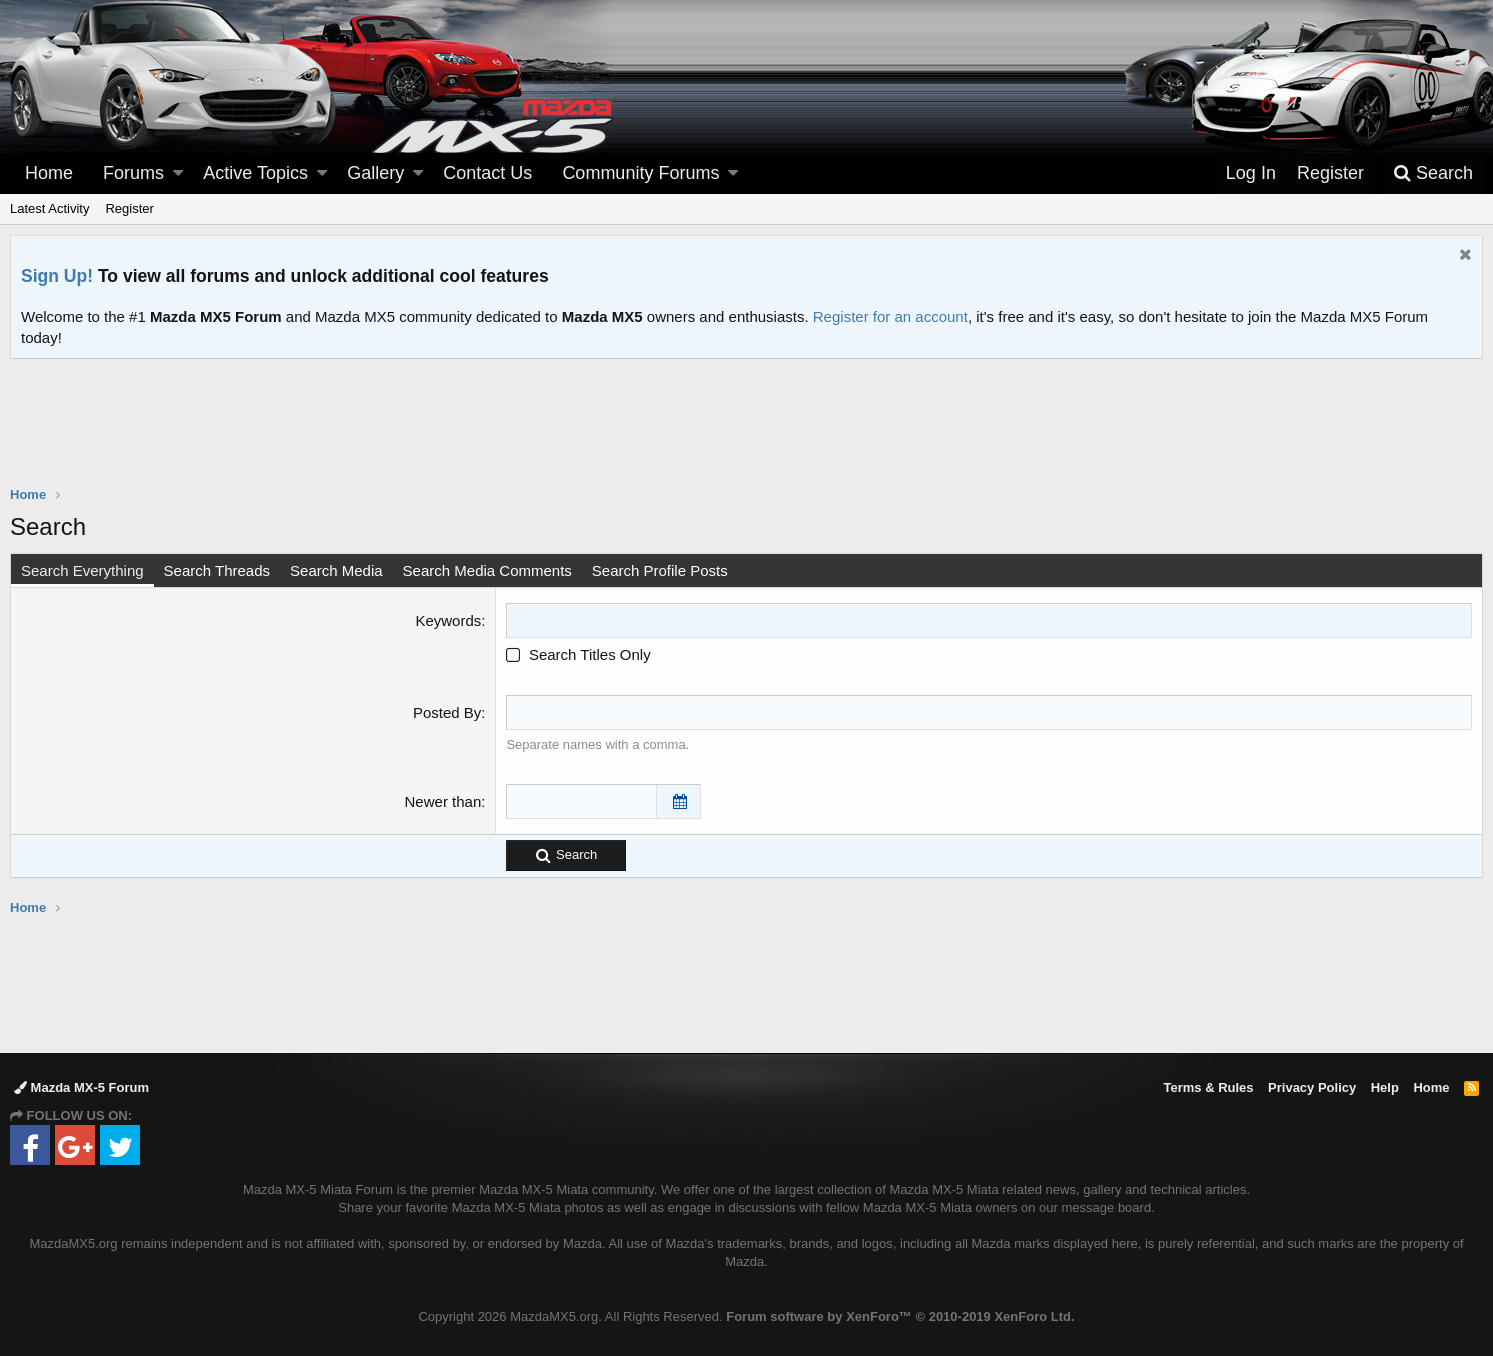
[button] (178, 173)
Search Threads (217, 570)
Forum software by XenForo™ (900, 1316)
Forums (133, 173)
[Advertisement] (747, 414)
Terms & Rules (1208, 1087)
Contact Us (487, 173)
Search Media (336, 570)
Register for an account (890, 316)
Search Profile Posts (660, 570)
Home (49, 173)
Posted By (447, 712)
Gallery (375, 173)
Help (1385, 1087)
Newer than (443, 801)
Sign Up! (57, 276)
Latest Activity (49, 208)
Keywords (448, 620)
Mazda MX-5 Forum (81, 1087)
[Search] (1433, 173)
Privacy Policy (1312, 1087)
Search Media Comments (487, 570)
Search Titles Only (578, 654)
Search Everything (82, 570)
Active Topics (255, 173)
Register (129, 208)
